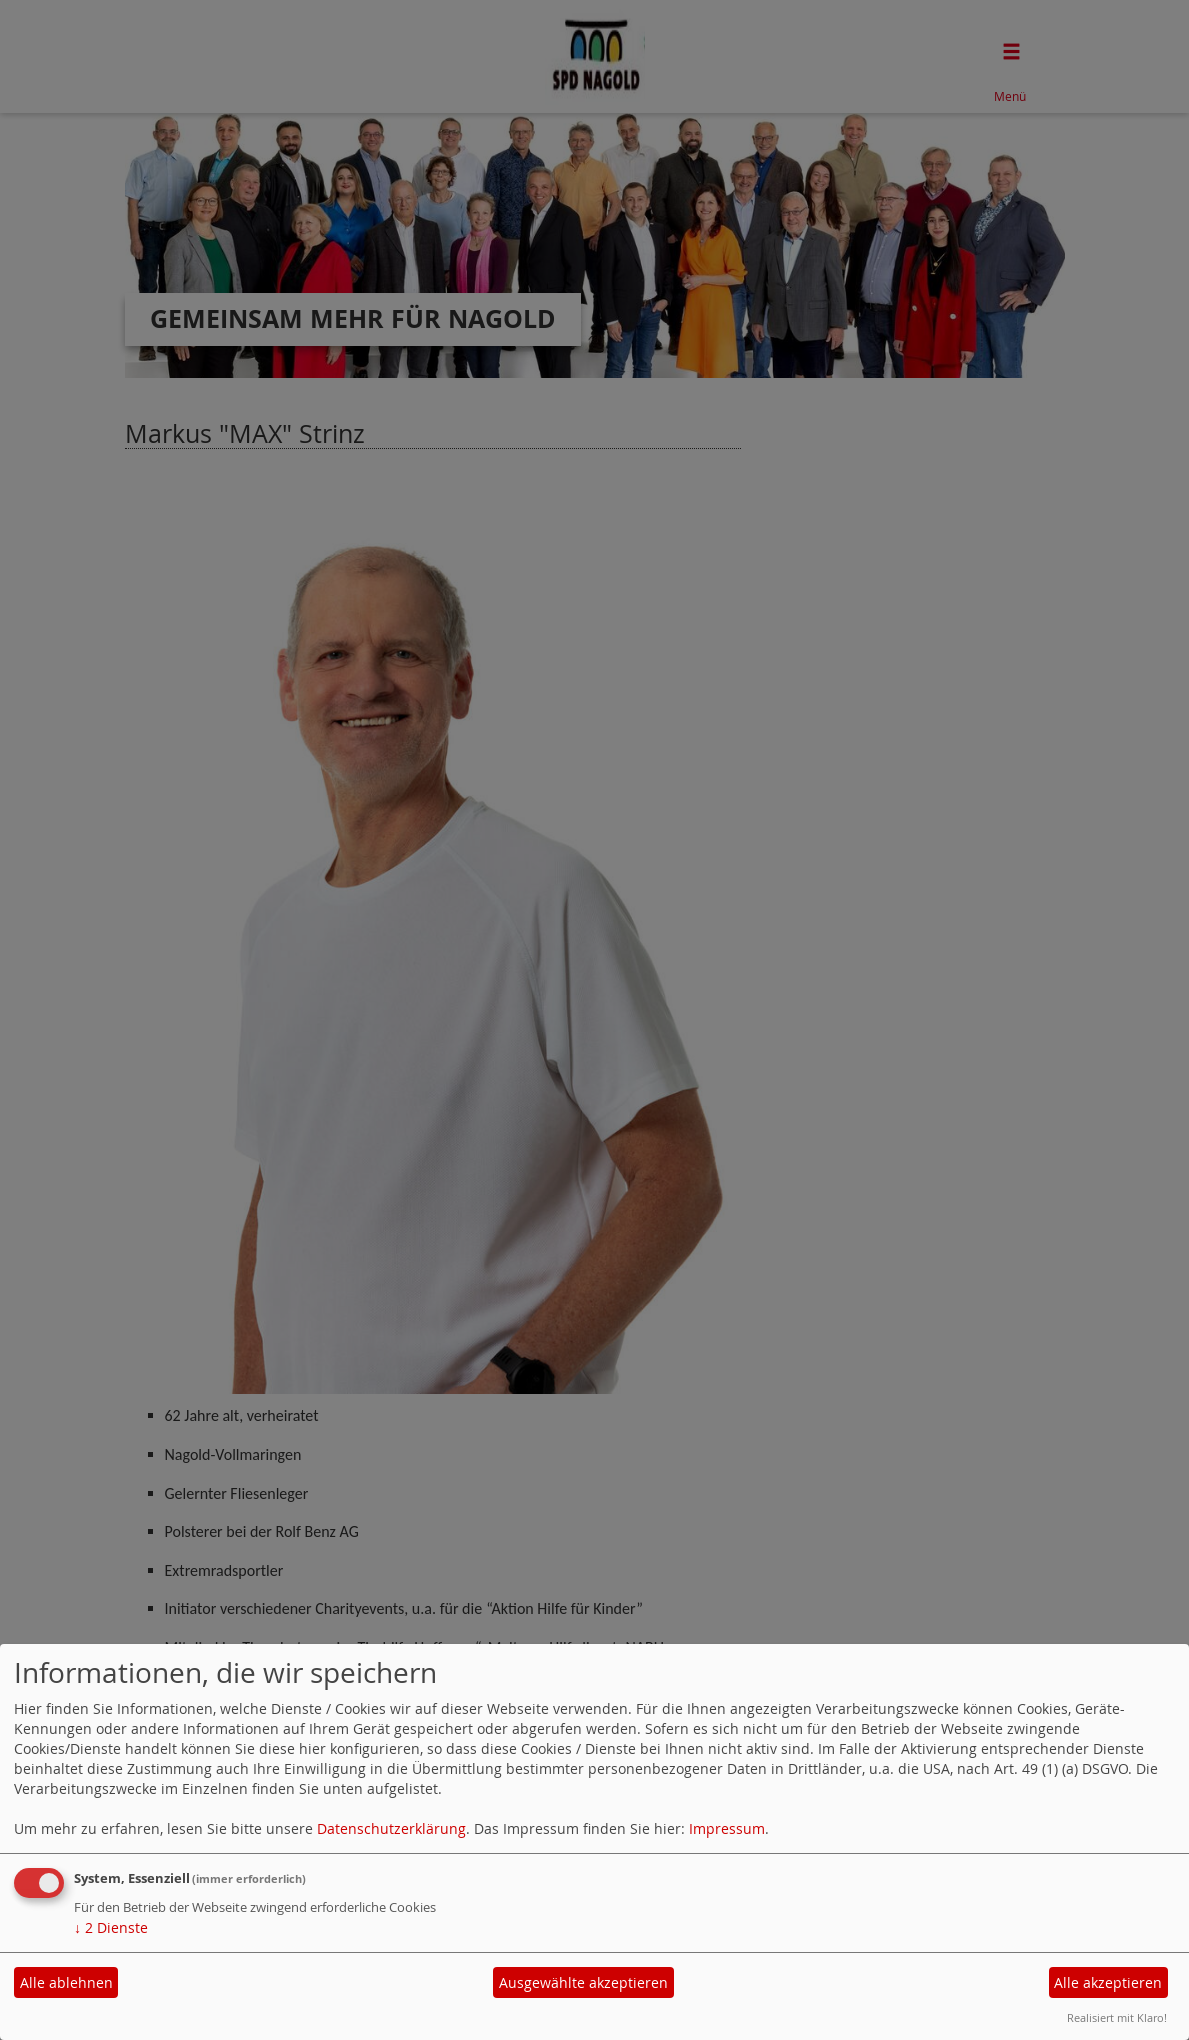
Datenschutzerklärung (391, 1828)
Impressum (727, 1828)
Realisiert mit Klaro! (1117, 2017)
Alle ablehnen (66, 1982)
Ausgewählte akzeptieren (583, 1982)
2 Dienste (111, 1927)
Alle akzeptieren (1108, 1982)
